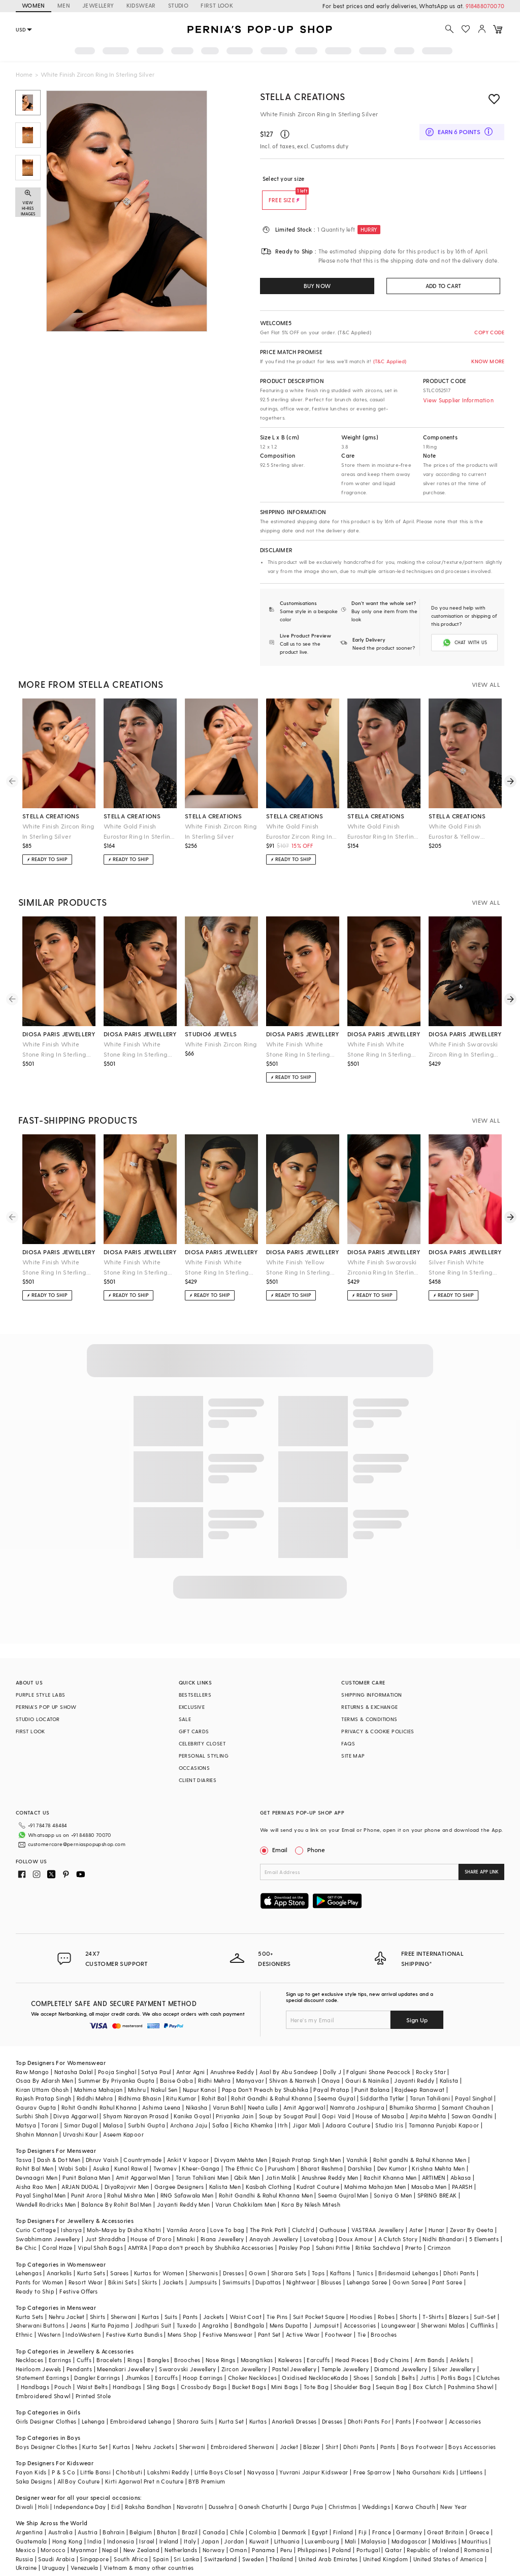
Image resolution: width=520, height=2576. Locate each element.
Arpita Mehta (428, 2099)
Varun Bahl (228, 2091)
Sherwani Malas (443, 2309)
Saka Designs (34, 2465)
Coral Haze (57, 2231)
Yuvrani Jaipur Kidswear (313, 2456)
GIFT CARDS (194, 1731)
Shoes (361, 2361)
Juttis (427, 2361)
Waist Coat (246, 2300)
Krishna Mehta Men (438, 2152)
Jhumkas (137, 2361)
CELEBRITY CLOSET (202, 1743)
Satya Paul (156, 2055)
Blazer (311, 2430)
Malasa (113, 2109)
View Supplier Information (458, 400)
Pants (190, 2300)
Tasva (24, 2143)
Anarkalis (59, 2256)
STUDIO (178, 5)
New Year (453, 2490)
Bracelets (109, 2343)
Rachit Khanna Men (390, 2161)
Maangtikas (257, 2343)
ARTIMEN (433, 2161)
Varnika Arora (186, 2213)
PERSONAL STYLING (204, 1756)
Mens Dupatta (289, 2309)
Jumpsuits (203, 2266)
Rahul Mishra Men (131, 2179)
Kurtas (150, 2300)
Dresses (233, 2256)
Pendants (79, 2352)
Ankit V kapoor (188, 2143)
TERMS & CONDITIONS (369, 1719)
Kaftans (340, 2256)
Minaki (186, 2222)
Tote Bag (316, 2370)
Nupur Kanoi (199, 2073)
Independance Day (80, 2490)
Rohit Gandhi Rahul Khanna (99, 2091)
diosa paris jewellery (58, 1033)
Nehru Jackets (155, 2430)
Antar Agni (190, 2055)
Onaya (330, 2064)
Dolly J (332, 2055)
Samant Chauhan (466, 2091)
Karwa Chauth (415, 2490)
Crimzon (439, 2231)
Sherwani (124, 2300)
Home (24, 74)
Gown (257, 2256)
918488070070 (485, 6)
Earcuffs (318, 2343)
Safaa (220, 2109)
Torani (49, 2109)
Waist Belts (92, 2370)
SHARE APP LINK (482, 1871)
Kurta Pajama (110, 2309)
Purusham (281, 2152)
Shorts (408, 2300)
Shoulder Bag (352, 2370)
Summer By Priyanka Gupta (116, 2064)
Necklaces (30, 2343)
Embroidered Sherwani (243, 2430)
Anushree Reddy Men (330, 2161)
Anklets (460, 2343)
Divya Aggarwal (75, 2099)
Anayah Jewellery (273, 2222)
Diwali (24, 2490)
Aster (416, 2213)
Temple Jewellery (345, 2352)
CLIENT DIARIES (198, 1780)
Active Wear (302, 2318)
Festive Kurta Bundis (134, 2318)
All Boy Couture (78, 2465)
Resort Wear (86, 2266)
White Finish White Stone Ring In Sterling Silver (54, 1049)
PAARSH (462, 2170)
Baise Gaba (176, 2064)
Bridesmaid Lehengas (408, 2256)
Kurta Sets (91, 2256)
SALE (185, 1719)
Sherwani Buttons (40, 2309)
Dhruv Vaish (102, 2143)
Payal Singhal (473, 2082)
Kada (341, 2361)
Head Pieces (352, 2343)
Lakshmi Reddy (168, 2456)
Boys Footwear (422, 2430)
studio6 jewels (211, 1033)
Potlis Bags (456, 2361)
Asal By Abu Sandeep (288, 2055)
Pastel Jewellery (294, 2352)
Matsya (26, 2109)
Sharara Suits (195, 2405)
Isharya (71, 2213)
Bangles (158, 2343)
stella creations (50, 815)
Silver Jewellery (454, 2352)
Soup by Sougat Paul (288, 2099)
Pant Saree (447, 2266)
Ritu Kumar (181, 2082)
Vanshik (357, 2143)
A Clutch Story (398, 2222)
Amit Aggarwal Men (143, 2161)
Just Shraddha (105, 2222)
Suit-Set (485, 2300)
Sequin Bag (391, 2370)
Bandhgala (249, 2309)
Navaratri (190, 2490)
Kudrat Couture (318, 2170)
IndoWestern (83, 2318)
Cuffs (84, 2343)
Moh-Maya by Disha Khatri (124, 2213)
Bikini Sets (122, 2266)
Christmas (343, 2490)
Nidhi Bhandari (443, 2222)
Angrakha (215, 2309)
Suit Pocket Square (319, 2300)
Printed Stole (93, 2379)
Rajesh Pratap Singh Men (306, 2143)
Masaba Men (429, 2170)
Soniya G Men (393, 2179)
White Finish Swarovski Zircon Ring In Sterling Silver (463, 1049)
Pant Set (269, 2318)
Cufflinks (482, 2309)
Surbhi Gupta (146, 2109)
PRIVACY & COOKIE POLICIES (377, 1731)
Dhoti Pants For (369, 2405)
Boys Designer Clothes (46, 2430)
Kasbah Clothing (268, 2170)
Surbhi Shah (32, 2099)
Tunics (364, 2256)
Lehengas (29, 2256)
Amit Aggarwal (304, 2091)
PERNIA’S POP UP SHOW (46, 1707)
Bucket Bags (249, 2370)
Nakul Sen (164, 2073)
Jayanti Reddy (414, 2064)
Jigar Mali (306, 2109)
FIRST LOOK (217, 5)
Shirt (332, 2430)
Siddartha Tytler (382, 2082)
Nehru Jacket (67, 2300)
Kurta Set (231, 2405)
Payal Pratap (331, 2073)
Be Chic (26, 2231)
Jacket (289, 2430)
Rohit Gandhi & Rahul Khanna (271, 2082)
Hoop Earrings (202, 2361)
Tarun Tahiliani (430, 2082)
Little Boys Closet (218, 2456)
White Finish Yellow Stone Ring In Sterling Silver (298, 1267)
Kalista (449, 2064)
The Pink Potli (268, 2213)
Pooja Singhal (117, 2055)
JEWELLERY (98, 5)
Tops (318, 2256)
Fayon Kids (31, 2456)
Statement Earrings (42, 2361)
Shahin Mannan (37, 2118)
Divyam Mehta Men (240, 2143)
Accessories (360, 2309)
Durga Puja (308, 2490)
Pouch (62, 2370)
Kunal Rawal (131, 2152)
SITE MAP (353, 1756)
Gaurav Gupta (36, 2091)
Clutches (488, 2361)
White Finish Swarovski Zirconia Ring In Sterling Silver (382, 1267)
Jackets (173, 2266)
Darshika (360, 2152)
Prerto (413, 2231)
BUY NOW (317, 285)
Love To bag (227, 2213)
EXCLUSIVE (192, 1707)
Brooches (384, 2318)
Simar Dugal (81, 2109)
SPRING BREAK (437, 2179)
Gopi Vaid (336, 2099)
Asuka (101, 2152)
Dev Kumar (392, 2152)
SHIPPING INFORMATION (371, 1695)
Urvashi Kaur (80, 2118)
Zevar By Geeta (472, 2213)
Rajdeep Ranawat (419, 2073)
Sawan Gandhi (472, 2099)
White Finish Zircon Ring (221, 1043)
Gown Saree (410, 2266)
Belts (408, 2361)
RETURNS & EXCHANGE (369, 1707)
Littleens (471, 2456)
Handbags (35, 2370)
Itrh (282, 2109)
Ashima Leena (161, 2091)
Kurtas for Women (159, 2256)
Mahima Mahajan (98, 2073)
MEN (63, 5)
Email (274, 1849)
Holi (43, 2490)
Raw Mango (32, 2055)
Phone (315, 1849)
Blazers (459, 2300)
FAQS (348, 1743)
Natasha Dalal (73, 2055)
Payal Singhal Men (41, 2179)
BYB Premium (206, 2465)
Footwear (338, 2318)
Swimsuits (236, 2266)
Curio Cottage (36, 2213)
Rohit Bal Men (34, 2152)
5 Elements (484, 2222)
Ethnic (24, 2318)
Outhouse (332, 2213)
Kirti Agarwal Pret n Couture (144, 2465)
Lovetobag (319, 2222)
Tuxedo (187, 2309)
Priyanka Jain (234, 2099)
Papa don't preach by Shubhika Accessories (212, 2231)
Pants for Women (39, 2266)
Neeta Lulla (263, 2091)
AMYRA (137, 2231)
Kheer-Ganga (200, 2152)
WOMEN (33, 5)
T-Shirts (433, 2300)
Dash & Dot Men (59, 2143)
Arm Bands (429, 2343)
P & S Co (63, 2456)
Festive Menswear (227, 2318)
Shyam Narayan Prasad (136, 2099)
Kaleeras (290, 2343)
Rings (134, 2343)
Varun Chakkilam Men (245, 2188)
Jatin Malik (281, 2161)
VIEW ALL (486, 684)
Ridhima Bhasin (139, 2082)
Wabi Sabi (73, 2152)
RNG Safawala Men (186, 2179)
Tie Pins (277, 2300)
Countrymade (142, 2143)
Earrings (60, 2343)
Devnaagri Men (36, 2161)
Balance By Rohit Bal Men (116, 2188)
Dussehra (221, 2490)
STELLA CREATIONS (302, 96)
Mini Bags (285, 2370)
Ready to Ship (35, 2275)
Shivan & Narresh (292, 2064)
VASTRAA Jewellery (377, 2213)
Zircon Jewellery (244, 2352)
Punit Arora (86, 2179)
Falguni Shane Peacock (378, 2055)
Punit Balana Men (86, 2161)
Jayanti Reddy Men (183, 2188)
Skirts (149, 2266)
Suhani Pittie (333, 2231)
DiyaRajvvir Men (127, 2170)
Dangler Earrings (97, 2361)
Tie (362, 2318)
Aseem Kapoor (123, 2118)
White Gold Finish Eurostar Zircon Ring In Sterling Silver (299, 831)
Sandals (386, 2361)
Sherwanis (203, 2256)
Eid (115, 2490)
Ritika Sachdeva (377, 2231)
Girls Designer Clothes (46, 2405)
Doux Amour (356, 2222)
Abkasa (460, 2161)
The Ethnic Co (244, 2152)
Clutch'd (303, 2213)
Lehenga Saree (367, 2266)
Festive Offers (78, 2275)
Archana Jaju (188, 2109)
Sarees (119, 2256)
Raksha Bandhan (148, 2490)
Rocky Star (431, 2055)
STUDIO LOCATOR (38, 1719)
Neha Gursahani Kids (426, 2456)
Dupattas (268, 2266)
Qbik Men (247, 2161)
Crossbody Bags (204, 2370)
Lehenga (93, 2405)
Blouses (331, 2266)
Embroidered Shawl (43, 2379)
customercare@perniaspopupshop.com (64, 1841)
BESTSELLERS (195, 1695)
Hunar (437, 2213)
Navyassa (260, 2456)
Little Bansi (95, 2456)
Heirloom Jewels (38, 2352)
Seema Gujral (336, 2082)
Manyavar (250, 2064)
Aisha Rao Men (36, 2170)
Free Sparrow (372, 2456)
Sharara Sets (289, 2256)
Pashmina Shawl (471, 2370)
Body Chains (391, 2343)
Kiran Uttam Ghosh (42, 2073)
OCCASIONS (194, 1768)
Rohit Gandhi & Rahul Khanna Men (266, 2179)
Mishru (137, 2073)
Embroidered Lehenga (141, 2405)
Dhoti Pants (459, 2256)
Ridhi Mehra (214, 2064)
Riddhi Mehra (95, 2082)
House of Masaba (379, 2099)
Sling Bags (161, 2370)
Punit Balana (371, 2073)
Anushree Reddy (232, 2055)
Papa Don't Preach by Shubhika (265, 2073)
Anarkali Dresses (294, 2405)
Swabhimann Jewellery (48, 2222)
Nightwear (301, 2266)
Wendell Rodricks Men (46, 2188)
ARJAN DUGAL (80, 2170)
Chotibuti (129, 2456)
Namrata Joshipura (357, 2091)
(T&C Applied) (389, 361)
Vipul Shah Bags (100, 2231)
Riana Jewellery (222, 2222)
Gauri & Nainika (367, 2064)
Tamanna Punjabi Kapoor (444, 2109)
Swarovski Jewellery (187, 2352)
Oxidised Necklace (308, 2361)
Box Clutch (428, 2370)
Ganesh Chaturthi (263, 2490)
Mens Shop (183, 2318)
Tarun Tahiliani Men (202, 2161)
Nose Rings (221, 2343)
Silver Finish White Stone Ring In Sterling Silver (461, 1267)
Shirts (97, 2300)
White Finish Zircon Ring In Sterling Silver (58, 831)
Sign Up (417, 2003)
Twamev (165, 2152)
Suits (171, 2300)
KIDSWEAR (141, 5)
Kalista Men (225, 2170)
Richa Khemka (253, 2109)
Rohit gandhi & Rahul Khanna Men (419, 2143)
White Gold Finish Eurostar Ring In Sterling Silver (139, 831)
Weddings (376, 2490)
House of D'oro (151, 2222)
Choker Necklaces (252, 2361)
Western (49, 2318)
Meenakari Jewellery (125, 2352)
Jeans (78, 2309)
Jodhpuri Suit (153, 2309)
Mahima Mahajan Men (375, 2170)
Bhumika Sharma (413, 2091)
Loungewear (398, 2309)
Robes (386, 2300)
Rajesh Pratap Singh (44, 2082)
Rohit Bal (214, 2082)
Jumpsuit (326, 2309)
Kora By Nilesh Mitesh (310, 2188)
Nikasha (197, 2091)
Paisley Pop (294, 2231)
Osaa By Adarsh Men (44, 2064)
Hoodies (361, 2300)
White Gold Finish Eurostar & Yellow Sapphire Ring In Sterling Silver (465, 831)
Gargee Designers (179, 2170)
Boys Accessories (472, 2430)
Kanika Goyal (192, 2099)
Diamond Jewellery (401, 2352)
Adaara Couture (348, 2109)
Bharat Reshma (322, 2152)
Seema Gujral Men (343, 2179)
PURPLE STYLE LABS (41, 1695)
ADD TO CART (443, 285)
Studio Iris (389, 2109)
